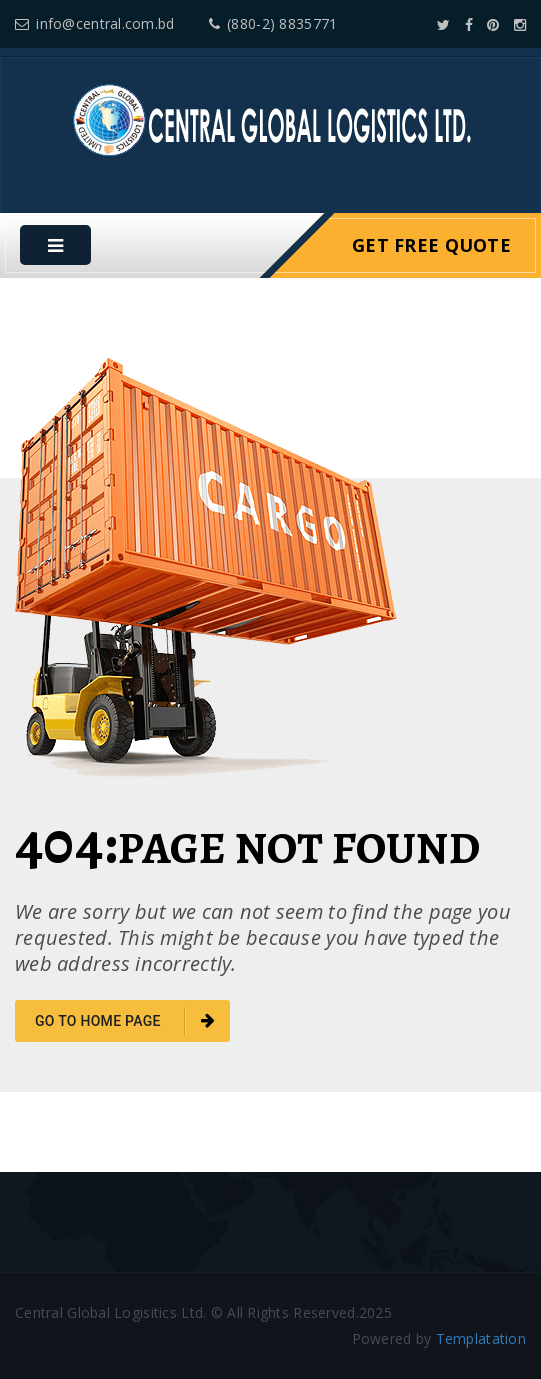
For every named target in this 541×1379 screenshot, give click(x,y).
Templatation (481, 1338)
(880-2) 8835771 (273, 23)
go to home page (125, 1021)
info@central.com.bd (95, 23)
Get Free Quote (431, 245)
